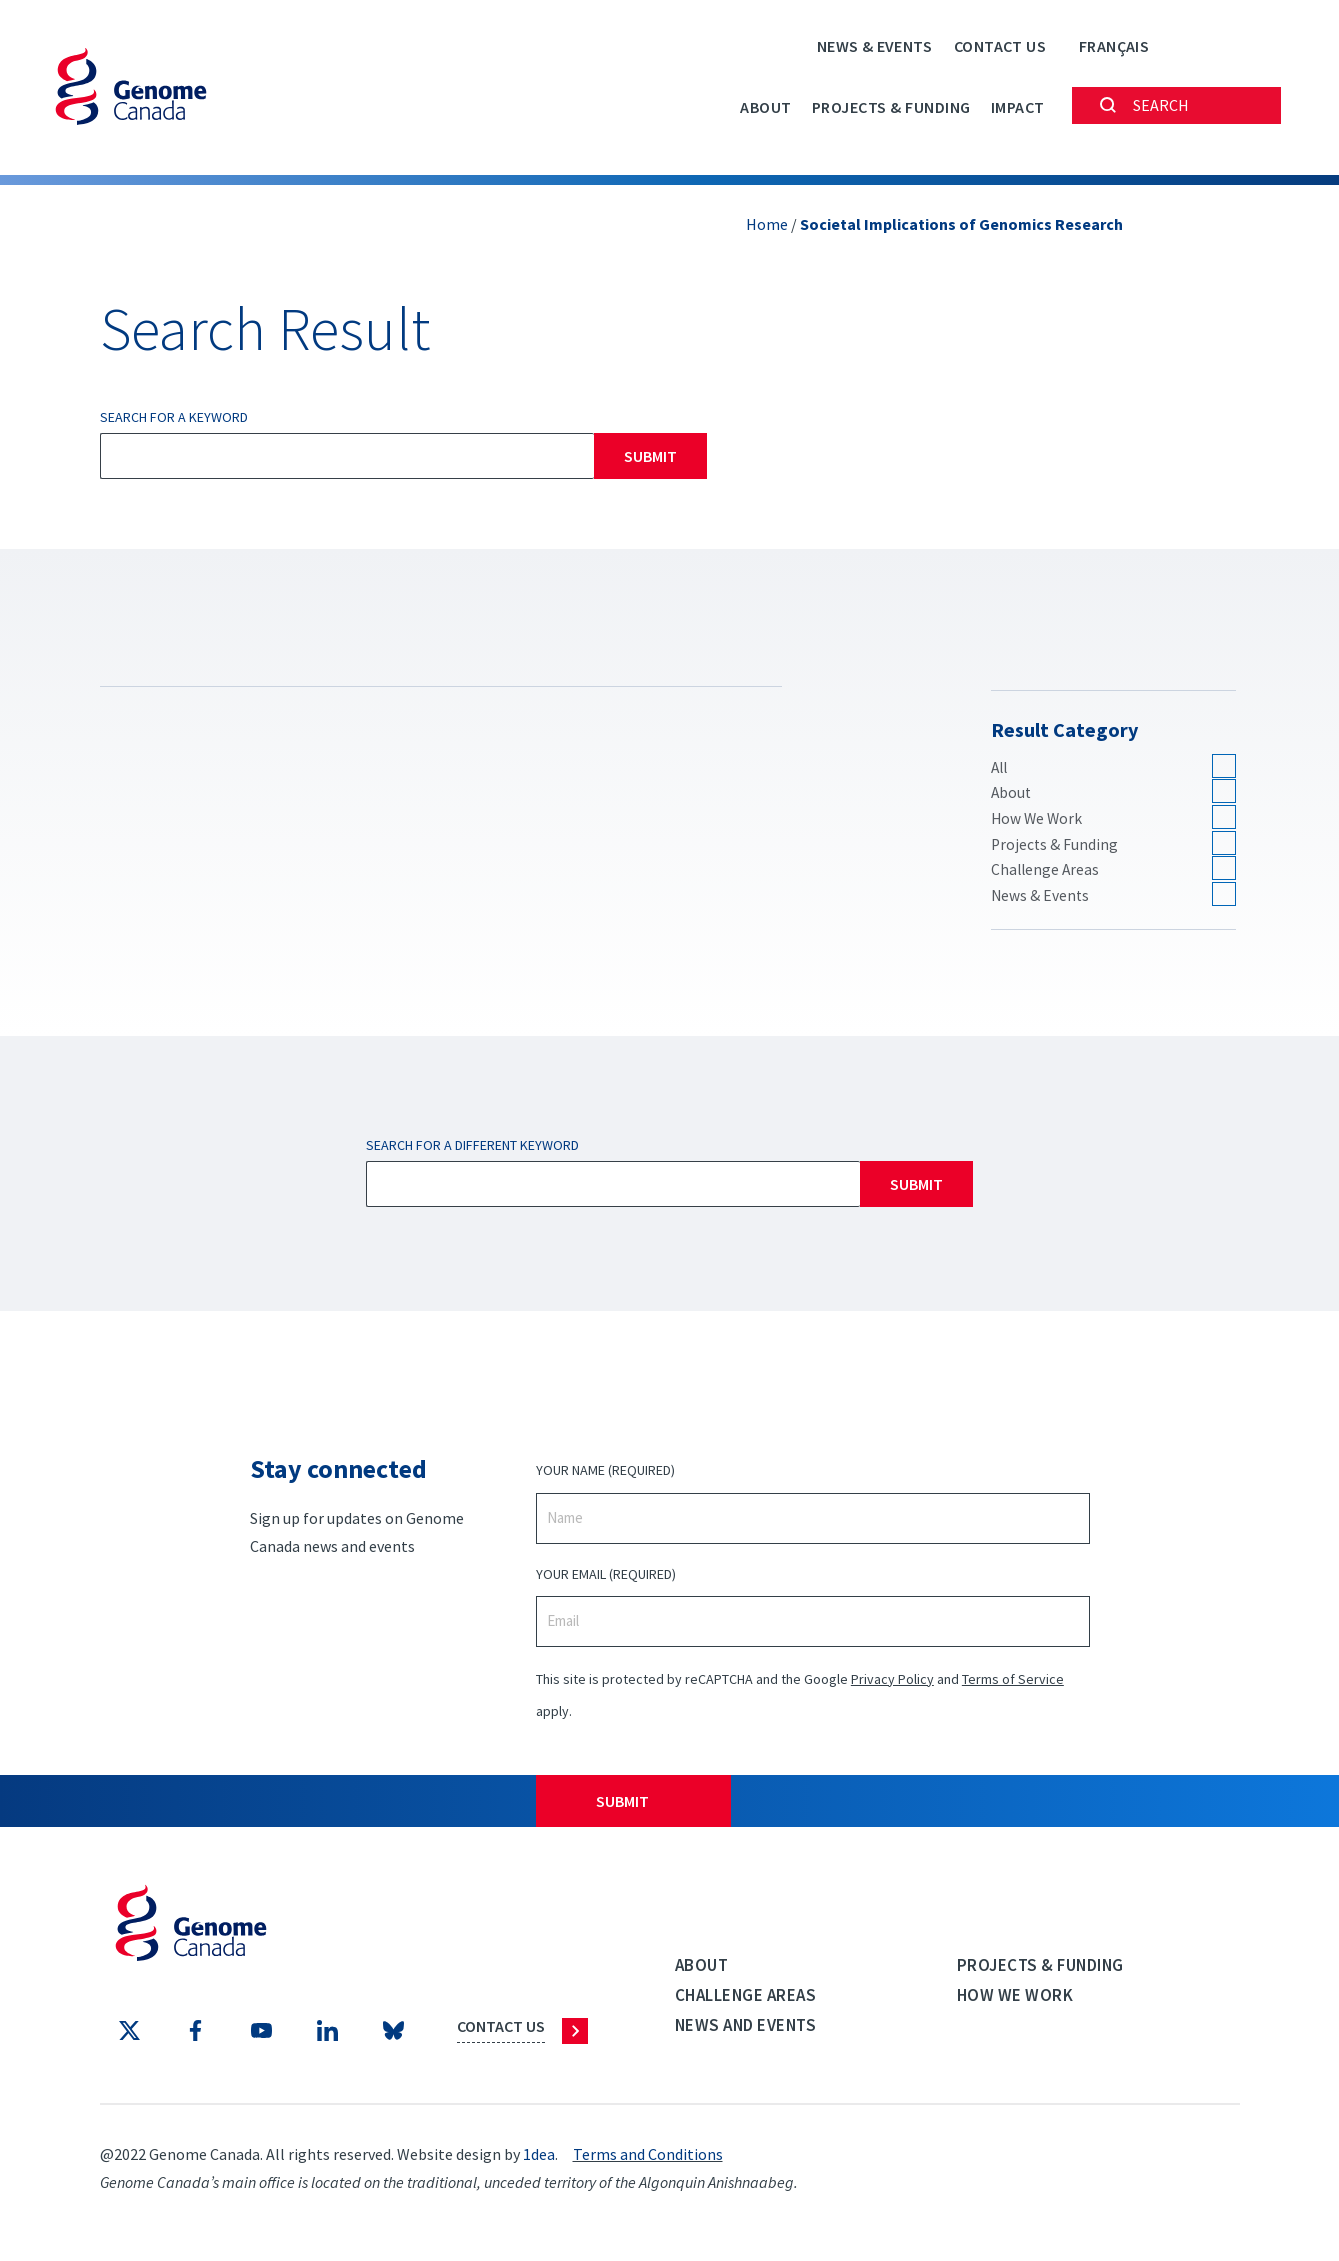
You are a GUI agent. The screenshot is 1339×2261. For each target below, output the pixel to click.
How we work (1015, 1999)
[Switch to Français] (1114, 45)
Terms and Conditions (648, 2159)
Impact (1018, 107)
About (766, 107)
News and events (746, 2029)
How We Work (1038, 820)
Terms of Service (1013, 1683)
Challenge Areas (1046, 873)
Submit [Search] (650, 456)
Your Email (606, 1578)
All (1000, 768)
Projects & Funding (891, 107)
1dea (539, 2159)
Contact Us (1000, 46)
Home (767, 224)
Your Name (605, 1475)
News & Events (874, 46)
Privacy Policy (892, 1683)
